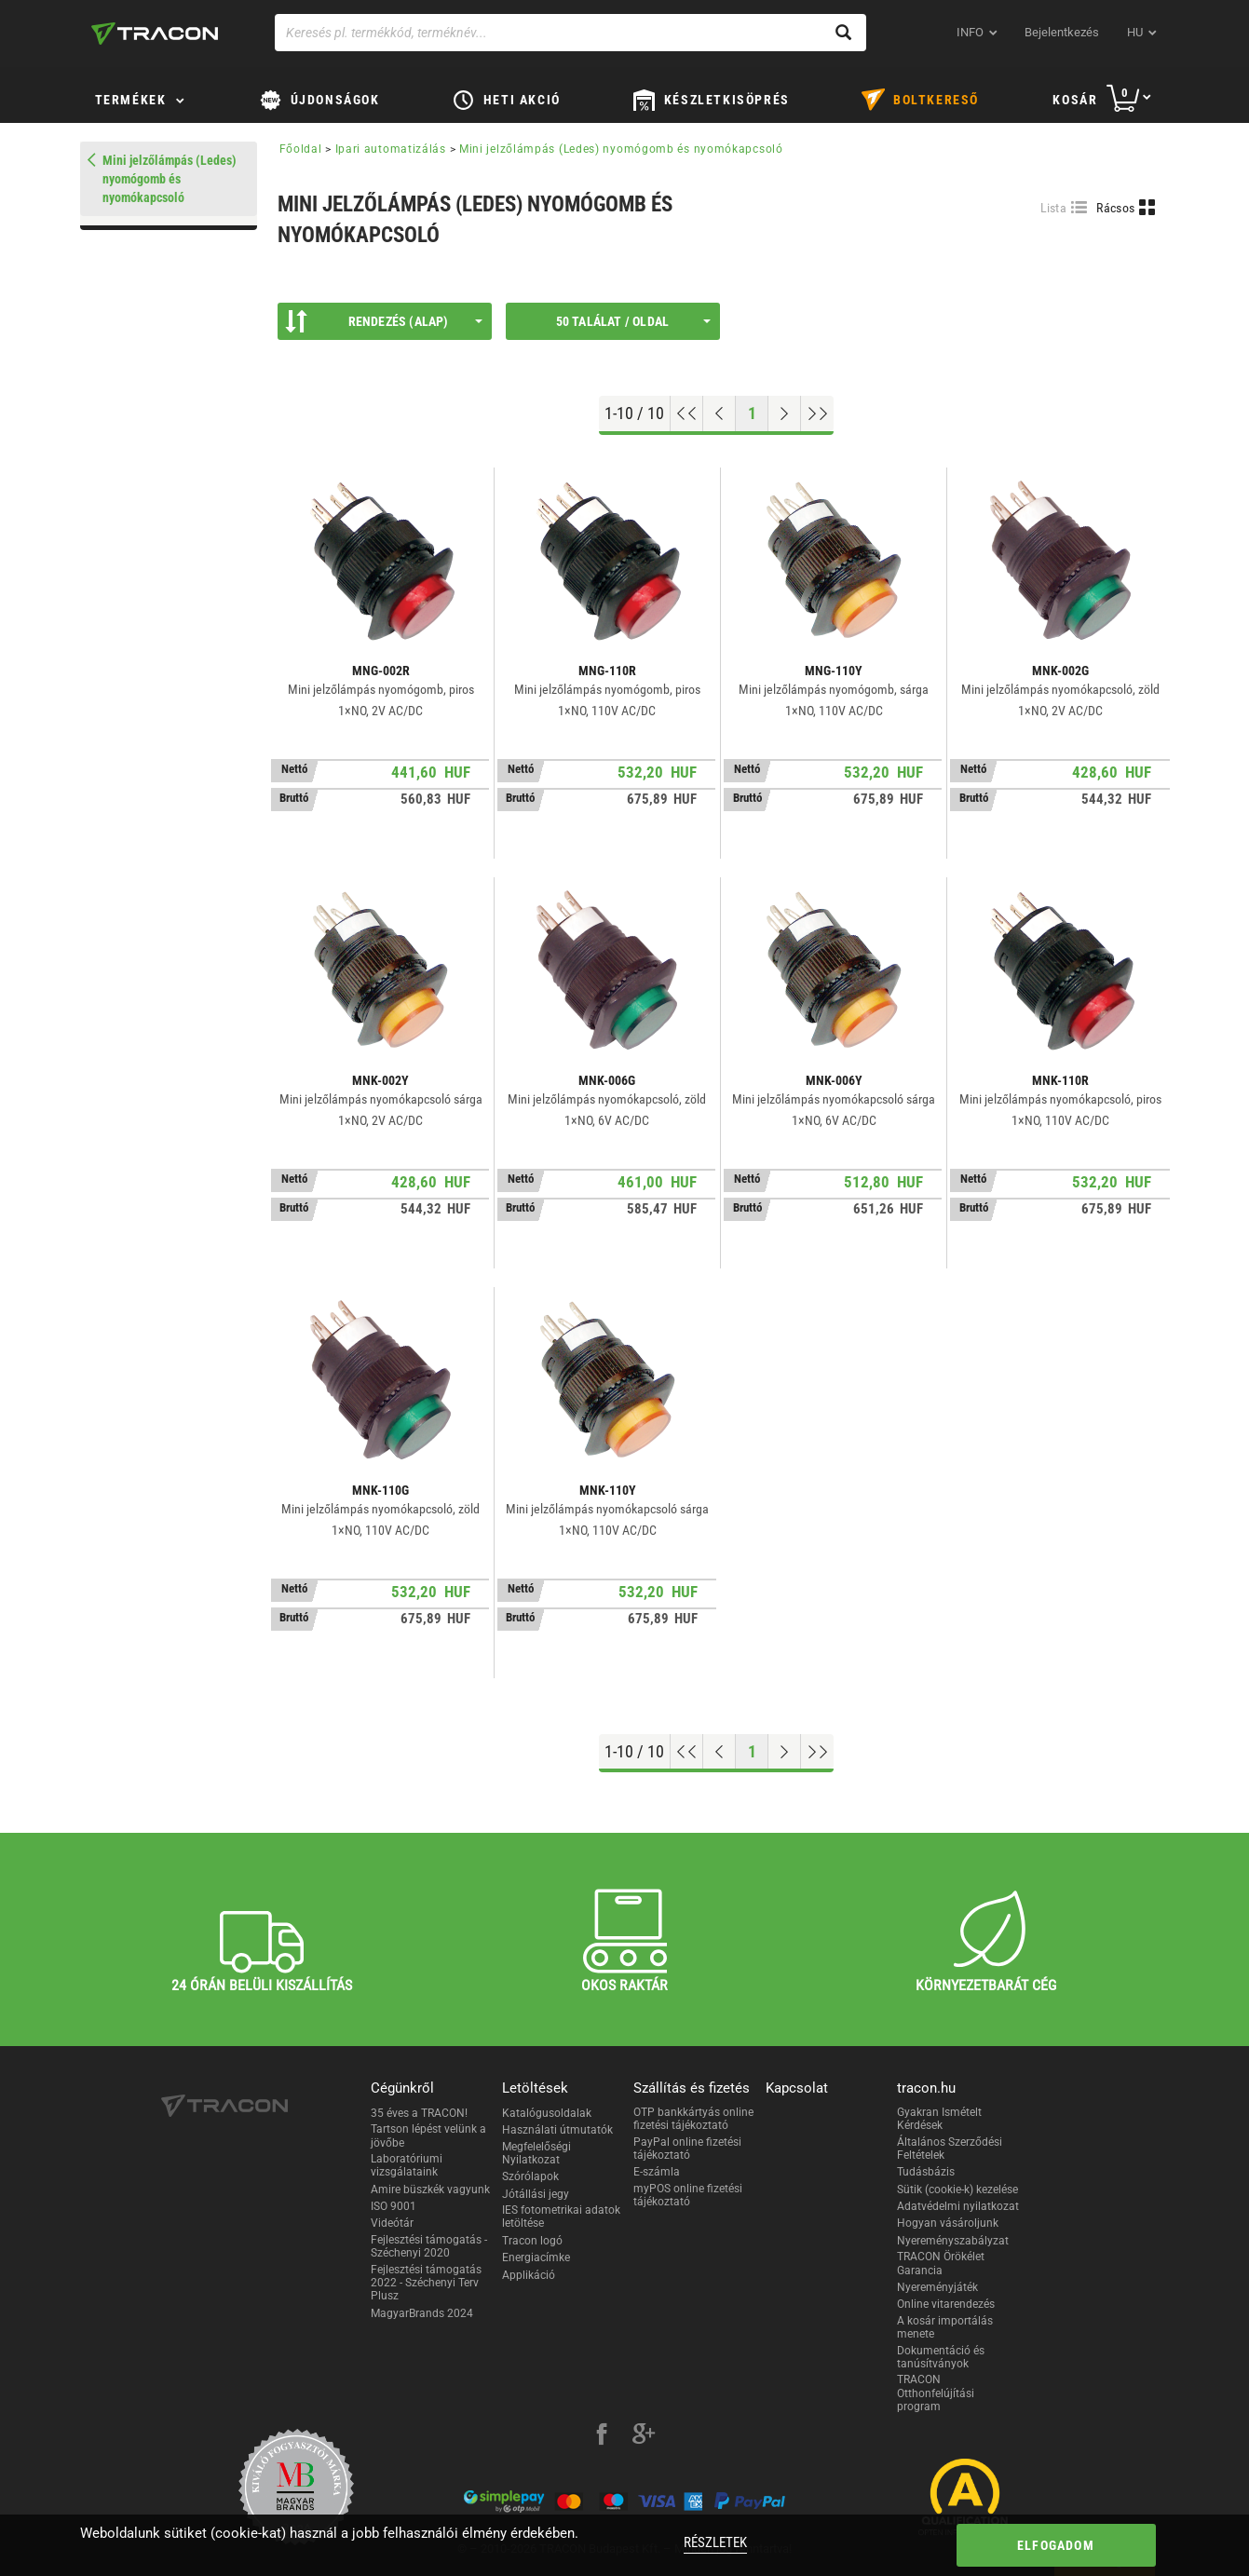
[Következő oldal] (784, 413)
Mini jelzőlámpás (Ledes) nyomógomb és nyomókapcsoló (621, 149)
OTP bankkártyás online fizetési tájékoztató (693, 2119)
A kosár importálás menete (945, 2327)
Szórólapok (530, 2176)
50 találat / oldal (633, 321)
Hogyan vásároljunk (947, 2223)
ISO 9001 (393, 2206)
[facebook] (601, 2436)
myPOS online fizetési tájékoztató (687, 2195)
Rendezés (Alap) (383, 321)
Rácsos (1115, 207)
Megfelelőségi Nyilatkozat (536, 2153)
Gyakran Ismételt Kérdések (939, 2119)
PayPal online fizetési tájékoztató (687, 2148)
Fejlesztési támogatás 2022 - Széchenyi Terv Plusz (426, 2283)
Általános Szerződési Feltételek (949, 2148)
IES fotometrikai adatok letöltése (561, 2216)
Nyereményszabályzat (953, 2240)
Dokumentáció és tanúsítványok (940, 2357)
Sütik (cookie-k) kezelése (957, 2189)
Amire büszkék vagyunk (430, 2189)
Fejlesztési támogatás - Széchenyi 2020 (429, 2246)
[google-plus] (643, 2436)
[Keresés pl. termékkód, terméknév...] (570, 32)
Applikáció (528, 2275)
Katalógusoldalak (546, 2113)
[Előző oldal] (719, 413)
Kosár (1074, 99)
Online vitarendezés (946, 2304)
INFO (970, 32)
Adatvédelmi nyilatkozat (958, 2206)
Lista (1053, 207)
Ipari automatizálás (390, 149)
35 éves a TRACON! (419, 2113)
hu (1135, 32)
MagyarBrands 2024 (422, 2313)
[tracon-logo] (154, 33)
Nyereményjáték (937, 2287)
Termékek (131, 99)
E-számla (656, 2171)
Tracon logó (532, 2240)
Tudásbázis (926, 2171)
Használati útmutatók (557, 2129)
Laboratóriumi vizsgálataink (406, 2165)
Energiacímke (536, 2257)
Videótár (392, 2223)
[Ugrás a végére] (817, 413)
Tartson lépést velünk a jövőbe (428, 2135)
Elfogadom (1055, 2545)
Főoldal (300, 149)
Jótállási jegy (535, 2194)
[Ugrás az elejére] (687, 413)
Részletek (715, 2542)
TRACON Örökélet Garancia (940, 2263)
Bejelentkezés (1062, 32)
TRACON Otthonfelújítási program (935, 2393)
